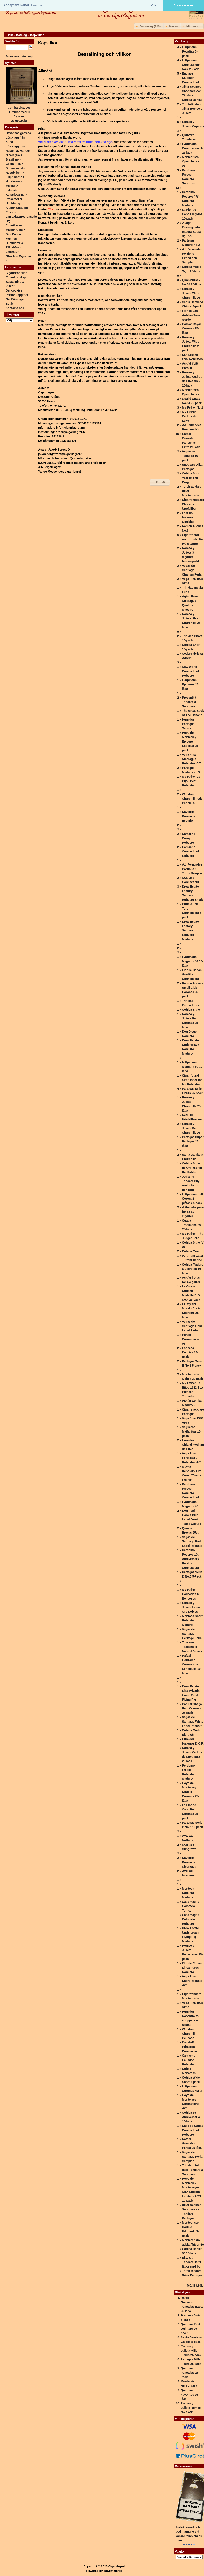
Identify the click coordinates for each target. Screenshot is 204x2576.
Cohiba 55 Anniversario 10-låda (191, 2117)
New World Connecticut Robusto (190, 671)
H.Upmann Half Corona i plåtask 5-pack (192, 1198)
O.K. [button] (154, 5)
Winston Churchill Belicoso (188, 2033)
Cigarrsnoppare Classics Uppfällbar (193, 504)
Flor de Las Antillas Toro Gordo (191, 315)
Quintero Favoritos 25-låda (190, 2394)
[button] (149, 26)
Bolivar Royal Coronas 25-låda (191, 328)
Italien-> (11, 190)
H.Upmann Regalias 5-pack (190, 51)
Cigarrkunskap (16, 277)
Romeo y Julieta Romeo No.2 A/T (191, 2408)
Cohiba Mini (190, 1251)
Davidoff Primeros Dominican (189, 2047)
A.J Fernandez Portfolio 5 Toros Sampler (192, 869)
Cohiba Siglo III (192, 1009)
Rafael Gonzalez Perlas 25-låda (192, 2143)
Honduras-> (14, 181)
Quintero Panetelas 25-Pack (190, 2373)
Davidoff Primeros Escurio (188, 816)
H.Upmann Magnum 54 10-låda (192, 961)
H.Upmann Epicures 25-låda (190, 684)
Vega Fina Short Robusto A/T (192, 1981)
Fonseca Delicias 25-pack (190, 1352)
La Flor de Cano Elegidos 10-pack (192, 214)
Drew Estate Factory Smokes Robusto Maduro (190, 930)
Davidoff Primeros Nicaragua (189, 1862)
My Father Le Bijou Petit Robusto (191, 781)
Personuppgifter (17, 295)
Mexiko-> (12, 186)
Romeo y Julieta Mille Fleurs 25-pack (191, 2351)
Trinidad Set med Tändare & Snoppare (192, 2170)
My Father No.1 (192, 407)
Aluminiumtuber (17, 207)
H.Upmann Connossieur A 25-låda (192, 148)
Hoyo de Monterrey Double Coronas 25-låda (190, 1791)
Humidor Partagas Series (188, 724)
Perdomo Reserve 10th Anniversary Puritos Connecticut (191, 1558)
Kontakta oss (15, 308)
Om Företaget (15, 299)
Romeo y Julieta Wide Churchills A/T (192, 293)
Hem (10, 35)
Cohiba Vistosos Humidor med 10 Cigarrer (19, 112)
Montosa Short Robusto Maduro (192, 1620)
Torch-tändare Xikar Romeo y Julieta (192, 109)
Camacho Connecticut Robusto (190, 851)
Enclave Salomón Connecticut (190, 78)
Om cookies (14, 290)
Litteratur (12, 251)
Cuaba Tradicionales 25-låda (191, 1225)
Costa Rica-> (14, 164)
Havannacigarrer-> (18, 133)
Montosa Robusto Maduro (188, 1893)
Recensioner (184, 2466)
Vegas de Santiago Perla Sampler (192, 2157)
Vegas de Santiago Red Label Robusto (192, 1541)
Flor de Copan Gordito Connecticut (192, 974)
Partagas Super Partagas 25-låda (193, 1141)
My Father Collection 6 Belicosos (190, 1594)
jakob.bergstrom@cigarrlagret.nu (61, 454)
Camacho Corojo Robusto (188, 838)
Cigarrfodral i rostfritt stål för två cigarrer (192, 539)
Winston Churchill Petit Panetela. (192, 799)
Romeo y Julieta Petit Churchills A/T (192, 1128)
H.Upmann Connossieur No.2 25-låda (191, 65)
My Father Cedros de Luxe (189, 416)
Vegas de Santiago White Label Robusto (192, 1721)
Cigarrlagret (116, 2566)
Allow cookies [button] (184, 5)
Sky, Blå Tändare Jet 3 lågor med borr (192, 2262)
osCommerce (113, 2570)
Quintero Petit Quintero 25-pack (190, 2329)
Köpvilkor (37, 35)
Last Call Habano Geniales (188, 517)
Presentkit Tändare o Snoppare (189, 702)
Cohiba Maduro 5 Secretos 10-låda (192, 1269)
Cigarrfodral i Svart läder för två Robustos (192, 1080)
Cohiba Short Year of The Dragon (191, 478)
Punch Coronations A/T (190, 1339)
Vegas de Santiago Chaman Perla (191, 570)
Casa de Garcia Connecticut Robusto (192, 2130)
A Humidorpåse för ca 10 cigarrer (193, 1212)
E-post (79, 363)
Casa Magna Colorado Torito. (190, 1906)
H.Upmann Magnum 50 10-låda (192, 1067)
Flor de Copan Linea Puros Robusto (192, 1968)
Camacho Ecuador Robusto (188, 2060)
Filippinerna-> (15, 177)
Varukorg (181, 41)
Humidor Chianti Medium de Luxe (193, 1445)
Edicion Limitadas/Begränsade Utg (21, 217)
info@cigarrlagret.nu (70, 427)
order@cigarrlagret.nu (71, 432)
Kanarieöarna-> (16, 194)
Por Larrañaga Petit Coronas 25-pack (192, 1708)
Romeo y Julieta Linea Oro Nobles (191, 1607)
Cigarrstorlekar (16, 273)
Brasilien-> (13, 159)
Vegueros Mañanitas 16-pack (191, 1431)
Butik (9, 303)
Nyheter (10, 63)
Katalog (21, 35)
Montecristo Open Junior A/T (190, 161)
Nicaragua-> (14, 155)
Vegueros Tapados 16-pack (190, 456)
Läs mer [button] (37, 5)
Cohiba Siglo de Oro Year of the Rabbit (192, 1168)
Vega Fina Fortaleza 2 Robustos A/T (191, 1458)
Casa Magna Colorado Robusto (190, 1919)
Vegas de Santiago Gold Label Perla (192, 1326)
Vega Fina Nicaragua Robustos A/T (191, 759)
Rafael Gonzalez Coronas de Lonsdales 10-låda (191, 1664)
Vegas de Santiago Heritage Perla (192, 1634)
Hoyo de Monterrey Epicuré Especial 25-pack (190, 741)
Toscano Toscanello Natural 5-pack (192, 1647)
